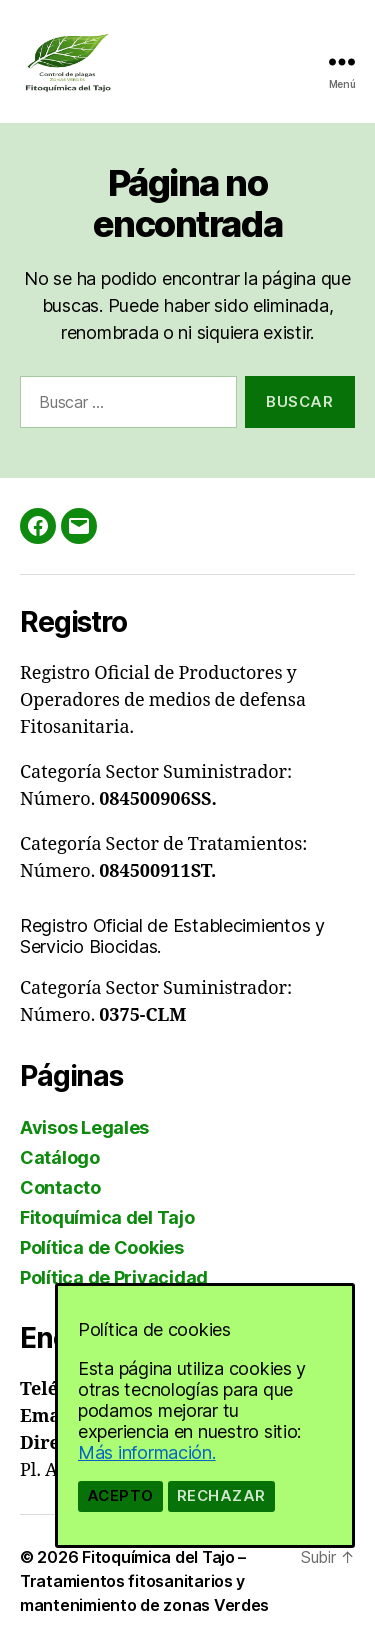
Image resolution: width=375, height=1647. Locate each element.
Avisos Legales (84, 1127)
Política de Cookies (102, 1247)
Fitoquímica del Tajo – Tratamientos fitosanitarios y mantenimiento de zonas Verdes (144, 1581)
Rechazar (221, 1495)
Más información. (147, 1452)
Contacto (60, 1187)
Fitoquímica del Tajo (107, 1217)
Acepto (120, 1495)
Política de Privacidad (114, 1277)
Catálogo (60, 1157)
